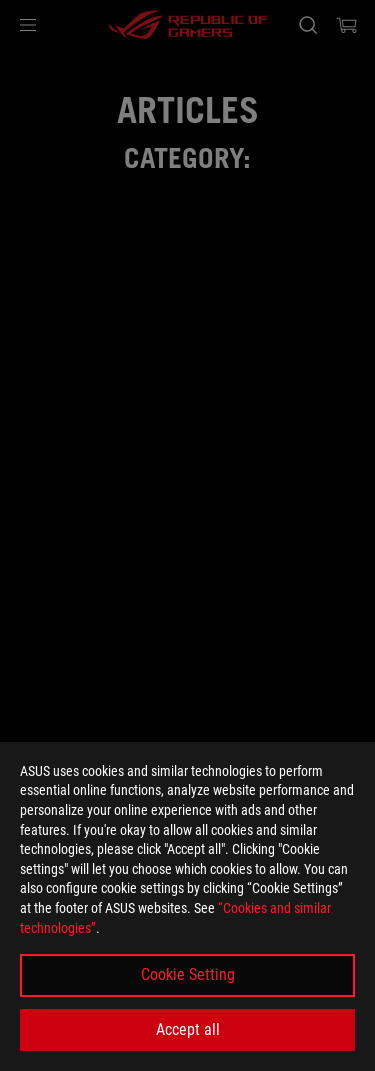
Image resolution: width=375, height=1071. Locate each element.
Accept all (188, 1029)
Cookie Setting (188, 974)
